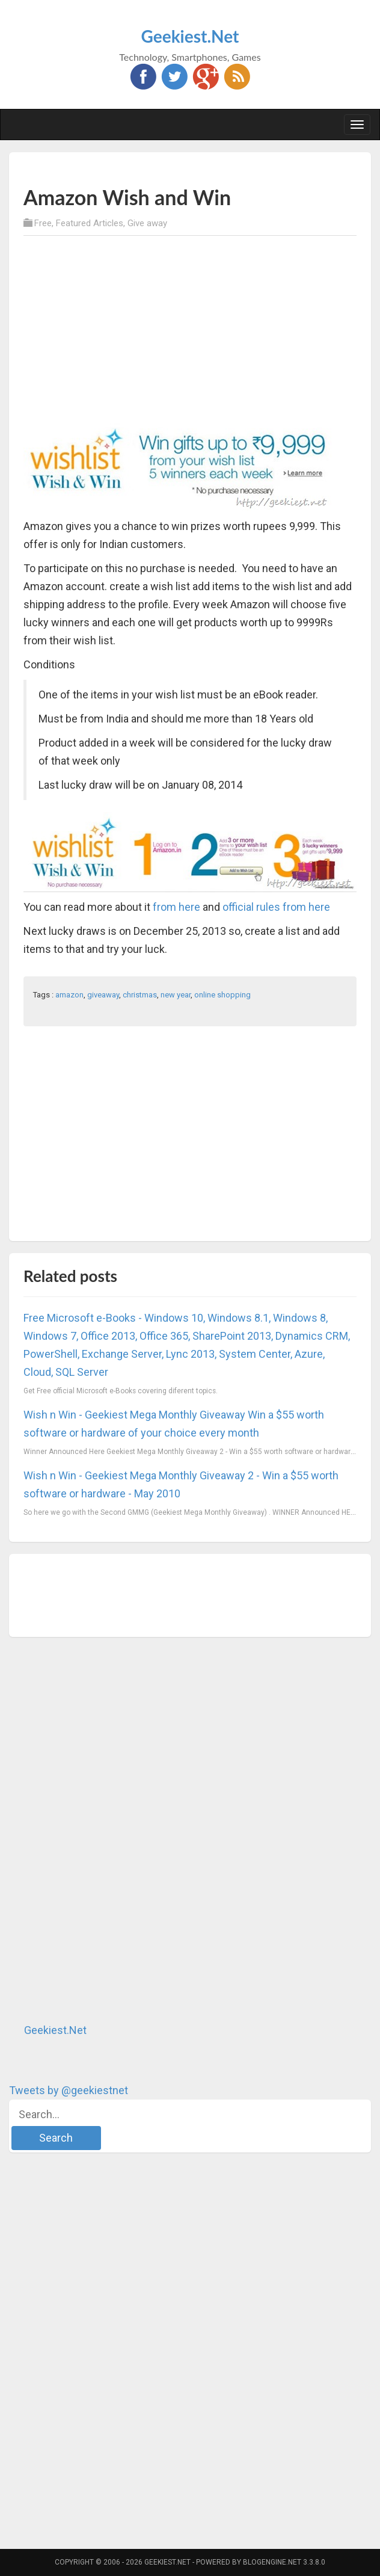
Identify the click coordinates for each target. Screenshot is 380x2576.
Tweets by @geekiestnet (68, 2090)
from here (176, 907)
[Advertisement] (164, 167)
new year (176, 994)
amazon (69, 994)
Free (43, 223)
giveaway (103, 994)
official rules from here (276, 907)
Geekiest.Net (190, 36)
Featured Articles (89, 223)
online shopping (222, 994)
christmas (140, 994)
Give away (147, 223)
